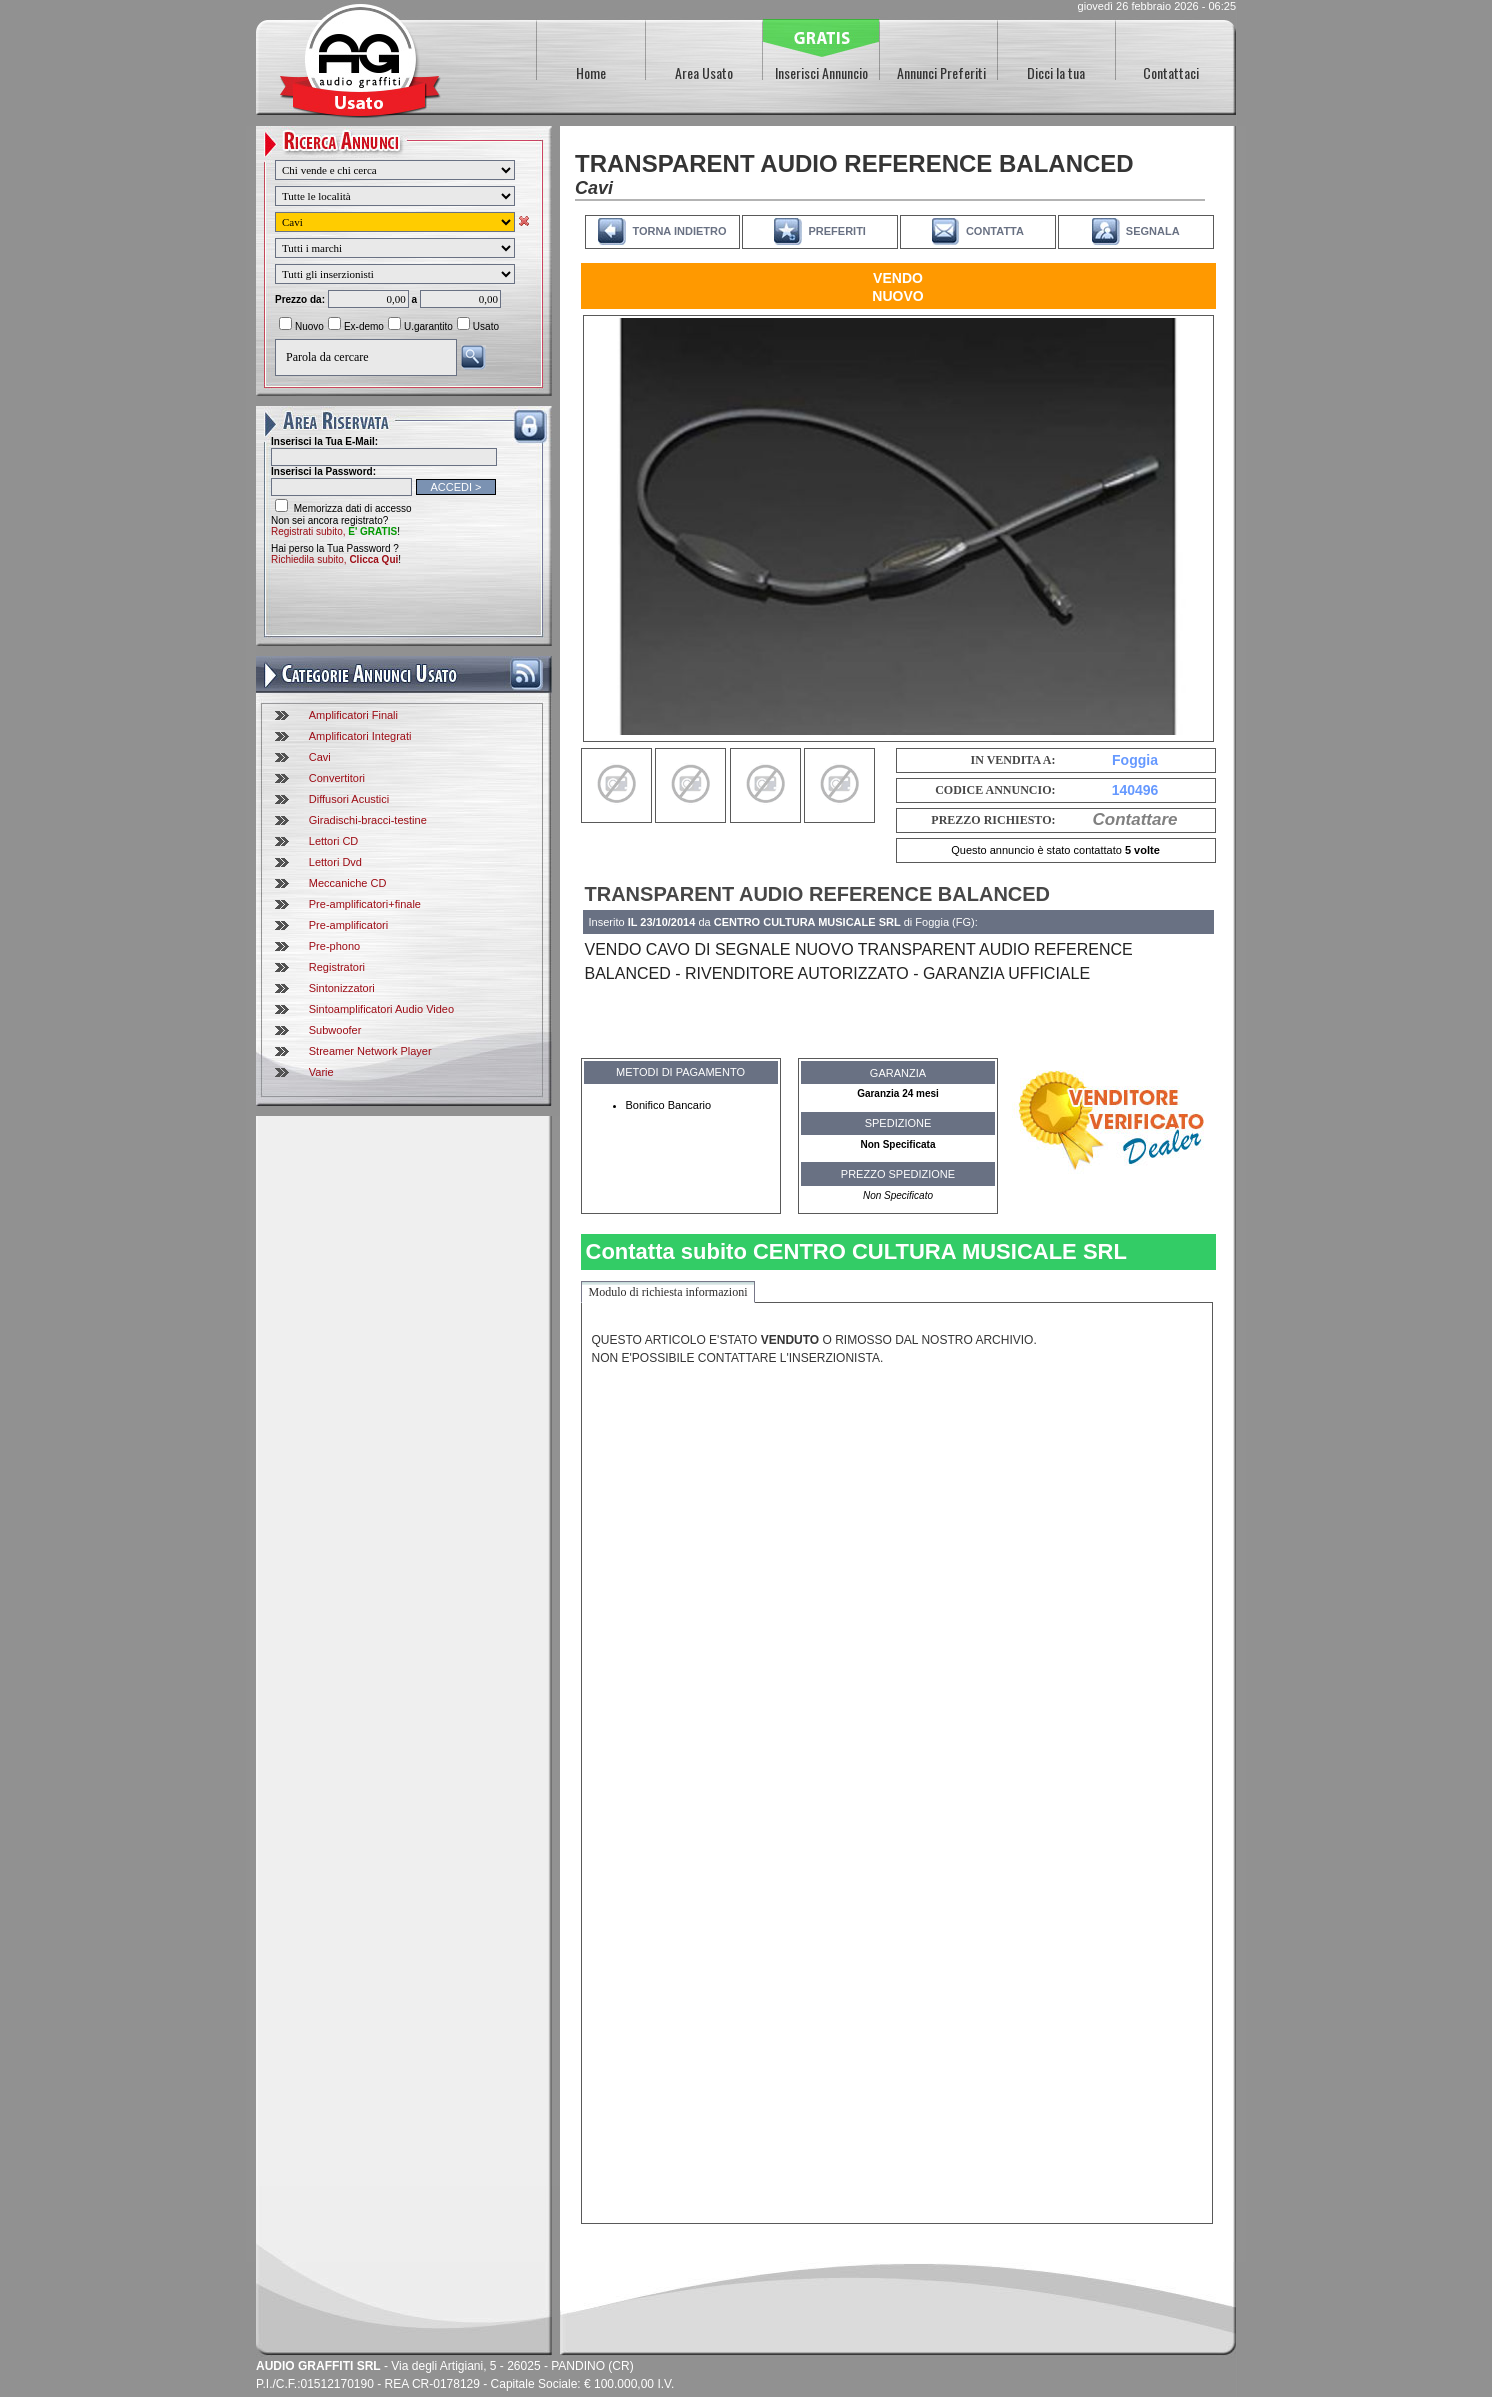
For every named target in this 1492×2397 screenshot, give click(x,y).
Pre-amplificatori (348, 925)
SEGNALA (1153, 231)
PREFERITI (836, 231)
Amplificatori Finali (353, 715)
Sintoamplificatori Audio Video (381, 1009)
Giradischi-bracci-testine (368, 820)
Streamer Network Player (370, 1051)
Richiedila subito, (334, 559)
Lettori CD (334, 841)
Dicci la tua (1056, 72)
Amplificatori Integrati (360, 736)
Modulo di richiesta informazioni (668, 1292)
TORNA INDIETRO (679, 231)
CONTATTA (995, 231)
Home (591, 72)
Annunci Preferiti (941, 72)
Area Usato (704, 72)
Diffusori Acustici (349, 799)
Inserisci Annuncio (821, 72)
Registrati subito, (334, 531)
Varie (321, 1072)
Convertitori (337, 778)
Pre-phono (334, 946)
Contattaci (1171, 72)
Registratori (337, 967)
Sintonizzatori (342, 988)
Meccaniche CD (348, 883)
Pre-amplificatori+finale (365, 904)
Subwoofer (335, 1030)
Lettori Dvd (335, 862)
